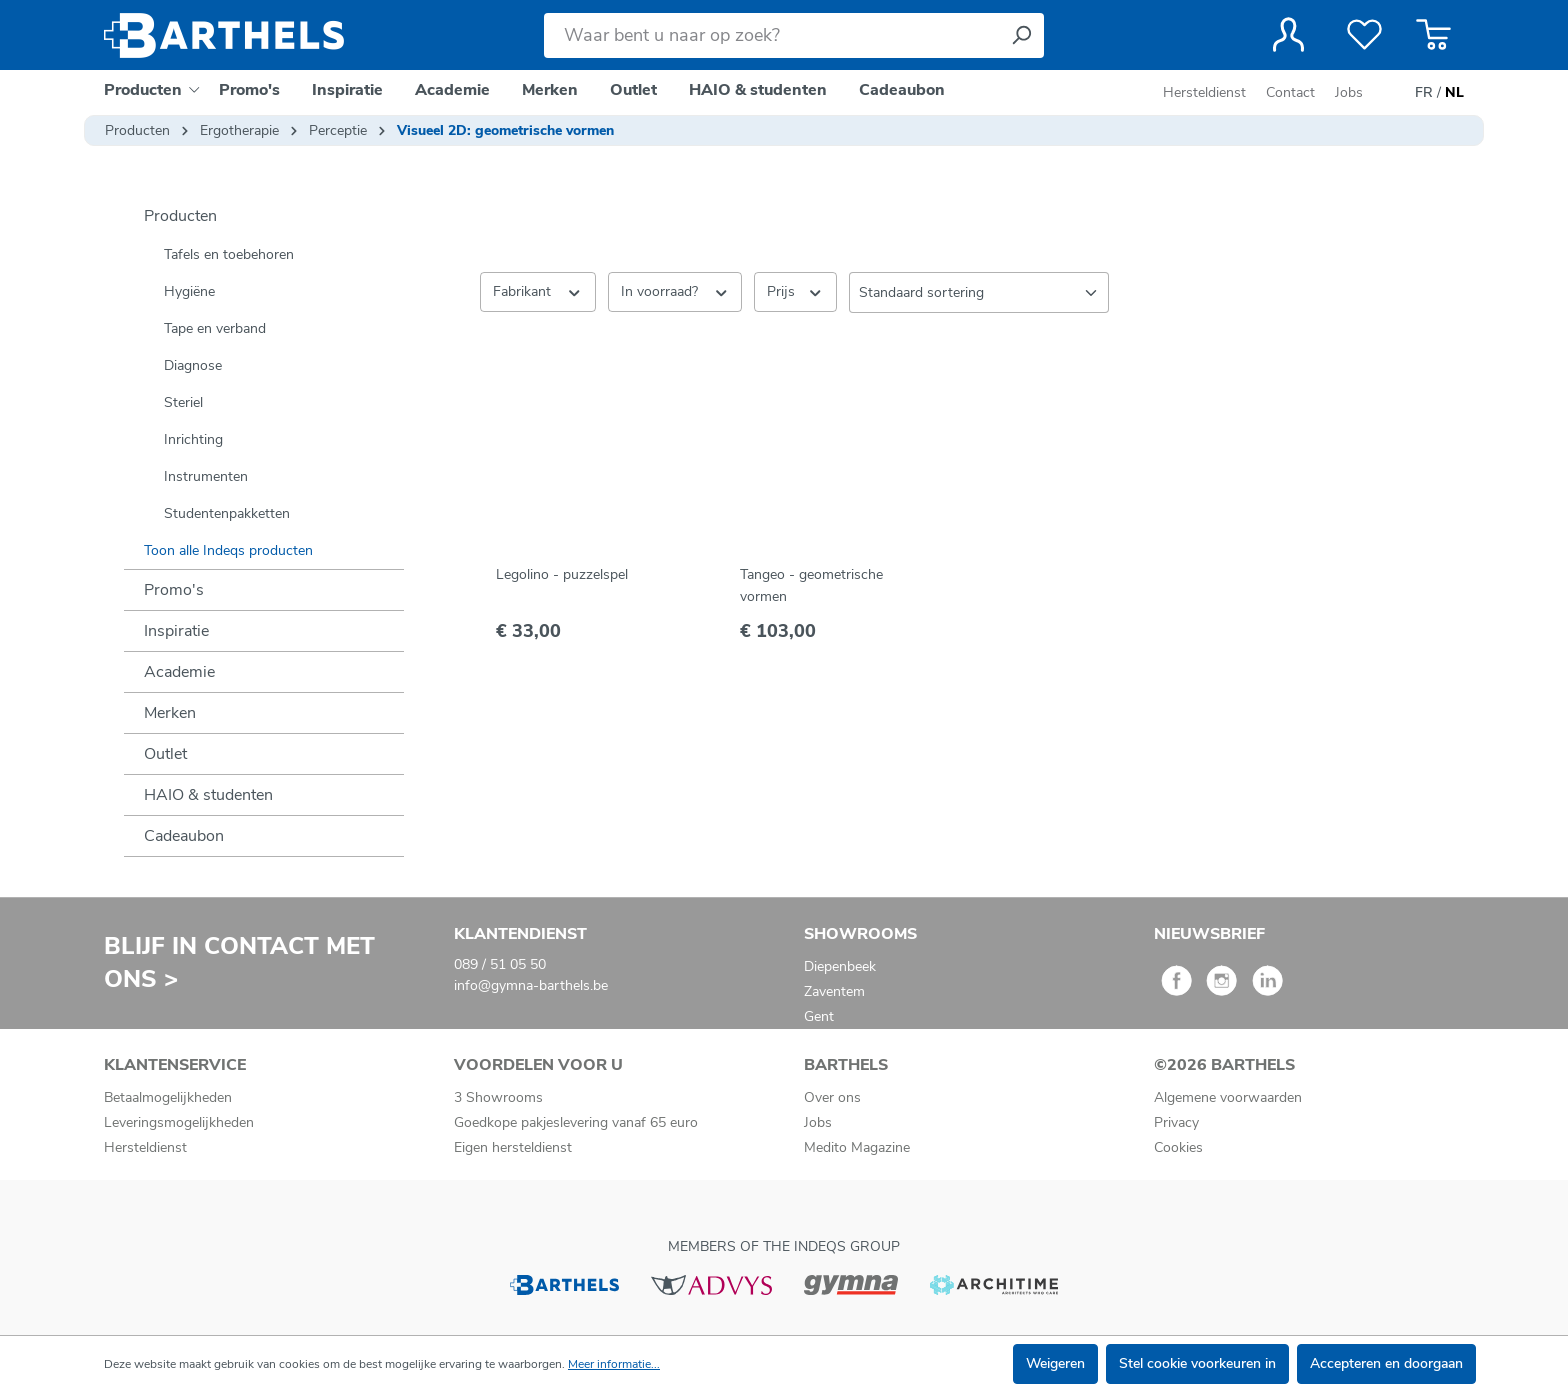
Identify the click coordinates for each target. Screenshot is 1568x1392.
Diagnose (193, 365)
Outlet (165, 754)
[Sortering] (979, 292)
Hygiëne (189, 291)
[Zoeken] (1021, 35)
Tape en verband (215, 328)
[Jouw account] (1288, 35)
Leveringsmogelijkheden (179, 1122)
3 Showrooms (498, 1097)
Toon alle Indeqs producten (228, 550)
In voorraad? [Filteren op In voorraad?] (675, 291)
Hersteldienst (1204, 92)
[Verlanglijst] (1364, 35)
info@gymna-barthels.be (531, 985)
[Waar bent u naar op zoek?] (771, 35)
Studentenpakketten (227, 513)
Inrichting (193, 439)
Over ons (832, 1097)
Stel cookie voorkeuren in (1197, 1363)
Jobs (1349, 92)
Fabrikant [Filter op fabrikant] (538, 291)
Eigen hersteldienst (513, 1147)
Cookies (1178, 1147)
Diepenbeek (840, 966)
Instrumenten (206, 476)
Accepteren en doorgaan (1386, 1363)
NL (1454, 93)
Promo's (174, 590)
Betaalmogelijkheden (168, 1097)
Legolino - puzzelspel (562, 574)
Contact (1290, 92)
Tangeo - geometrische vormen (811, 585)
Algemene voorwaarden (1228, 1097)
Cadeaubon (184, 836)
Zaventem (834, 991)
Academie (179, 672)
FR (1424, 93)
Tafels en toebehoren (229, 254)
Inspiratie (176, 631)
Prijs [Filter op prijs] (795, 291)
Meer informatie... (614, 1364)
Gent (819, 1016)
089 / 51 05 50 (500, 964)
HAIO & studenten (208, 795)
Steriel (183, 402)
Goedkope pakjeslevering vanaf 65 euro (576, 1122)
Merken (170, 713)
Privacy (1176, 1122)
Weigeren (1055, 1363)
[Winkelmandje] (1433, 35)
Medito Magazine (857, 1147)
